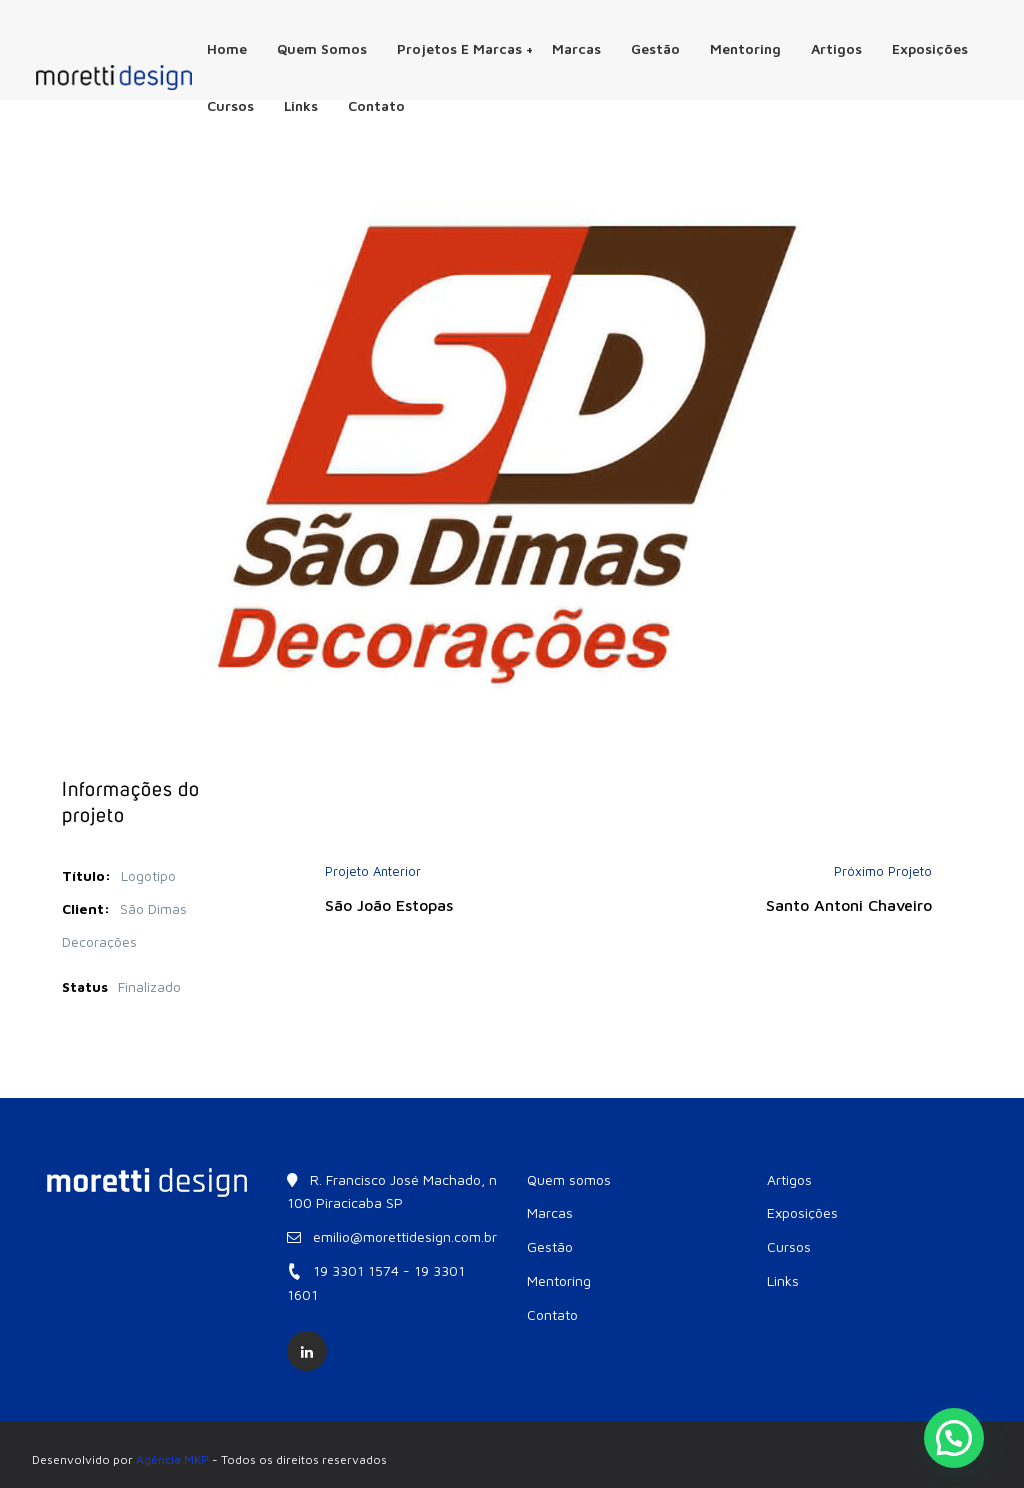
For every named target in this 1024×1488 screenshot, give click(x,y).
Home (227, 48)
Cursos (230, 105)
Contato (376, 105)
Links (301, 105)
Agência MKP (172, 1459)
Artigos (836, 48)
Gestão (655, 48)
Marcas (576, 48)
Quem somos (322, 48)
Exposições (930, 48)
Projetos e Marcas (465, 48)
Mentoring (745, 48)
